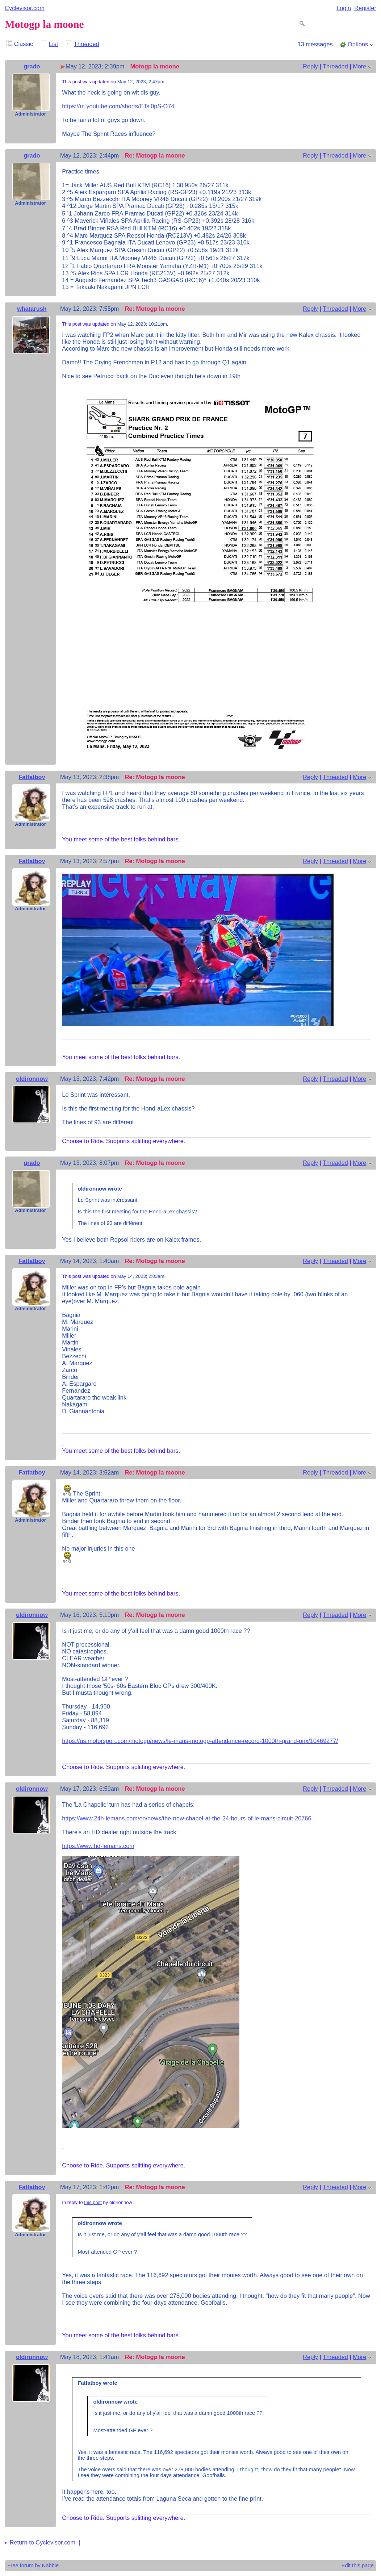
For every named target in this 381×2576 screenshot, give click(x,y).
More (359, 66)
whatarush (32, 308)
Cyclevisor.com (25, 8)
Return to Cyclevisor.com (42, 2542)
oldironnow (32, 1078)
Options (358, 44)
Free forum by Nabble (33, 2565)
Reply (310, 66)
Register (365, 8)
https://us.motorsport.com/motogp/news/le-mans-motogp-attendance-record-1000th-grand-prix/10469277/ (200, 1740)
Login (343, 8)
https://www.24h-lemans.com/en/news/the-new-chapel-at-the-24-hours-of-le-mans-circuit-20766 (186, 1818)
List (53, 44)
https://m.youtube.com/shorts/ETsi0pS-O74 (118, 106)
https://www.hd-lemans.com (98, 1846)
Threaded (86, 44)
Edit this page (358, 2565)
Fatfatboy (31, 777)
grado (32, 66)
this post (93, 2202)
